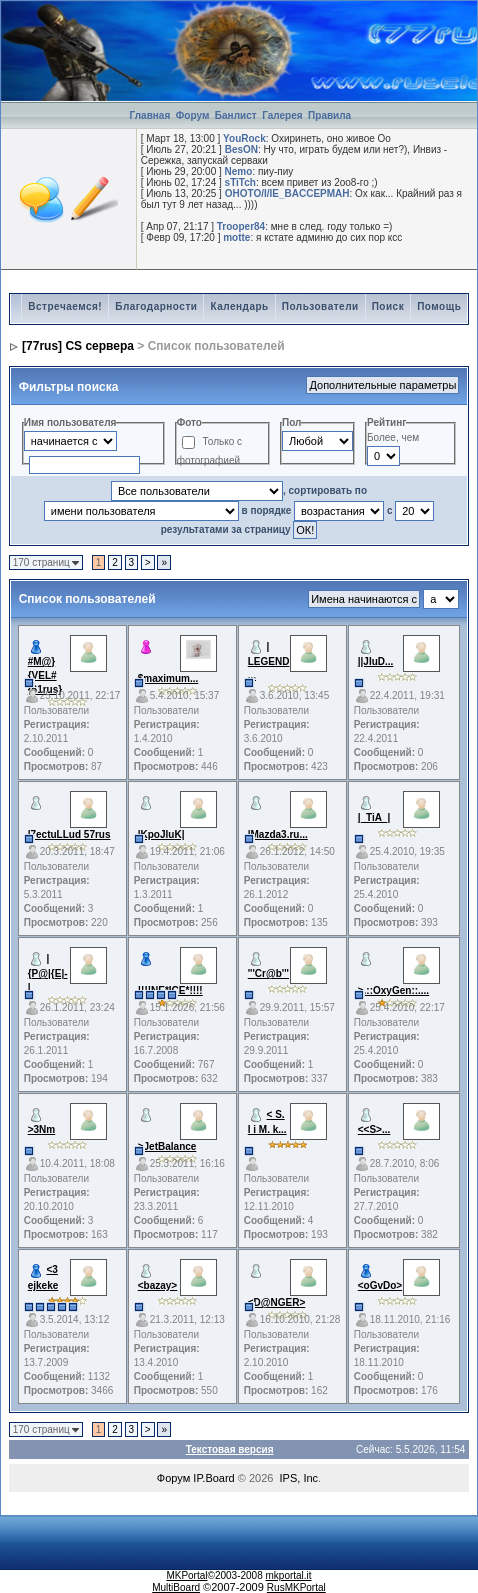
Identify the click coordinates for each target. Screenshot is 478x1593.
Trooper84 (241, 226)
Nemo (239, 171)
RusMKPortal (296, 1587)
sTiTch (240, 182)
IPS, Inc (299, 1478)
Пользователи (320, 306)
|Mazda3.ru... (278, 834)
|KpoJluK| (161, 834)
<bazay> (157, 1285)
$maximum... (168, 678)
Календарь (239, 306)
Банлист (237, 115)
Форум (192, 115)
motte (236, 237)
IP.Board (213, 1478)
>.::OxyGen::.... (393, 990)
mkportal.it (288, 1575)
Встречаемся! (65, 306)
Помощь (439, 306)
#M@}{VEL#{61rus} (45, 675)
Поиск (388, 306)
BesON (241, 149)
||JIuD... (376, 661)
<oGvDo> (380, 1285)
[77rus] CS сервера (78, 346)
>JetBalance (167, 1146)
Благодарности (156, 306)
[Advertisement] (243, 31)
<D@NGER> (277, 1302)
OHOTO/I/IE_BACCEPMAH (287, 193)
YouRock (244, 138)
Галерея (282, 115)
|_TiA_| (374, 817)
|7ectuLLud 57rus (69, 834)
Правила (329, 115)
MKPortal (186, 1575)
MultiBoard (176, 1587)
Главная (150, 115)
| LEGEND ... (269, 661)
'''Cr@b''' (268, 973)
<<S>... (374, 1129)
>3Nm (42, 1129)
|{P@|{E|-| (48, 973)
